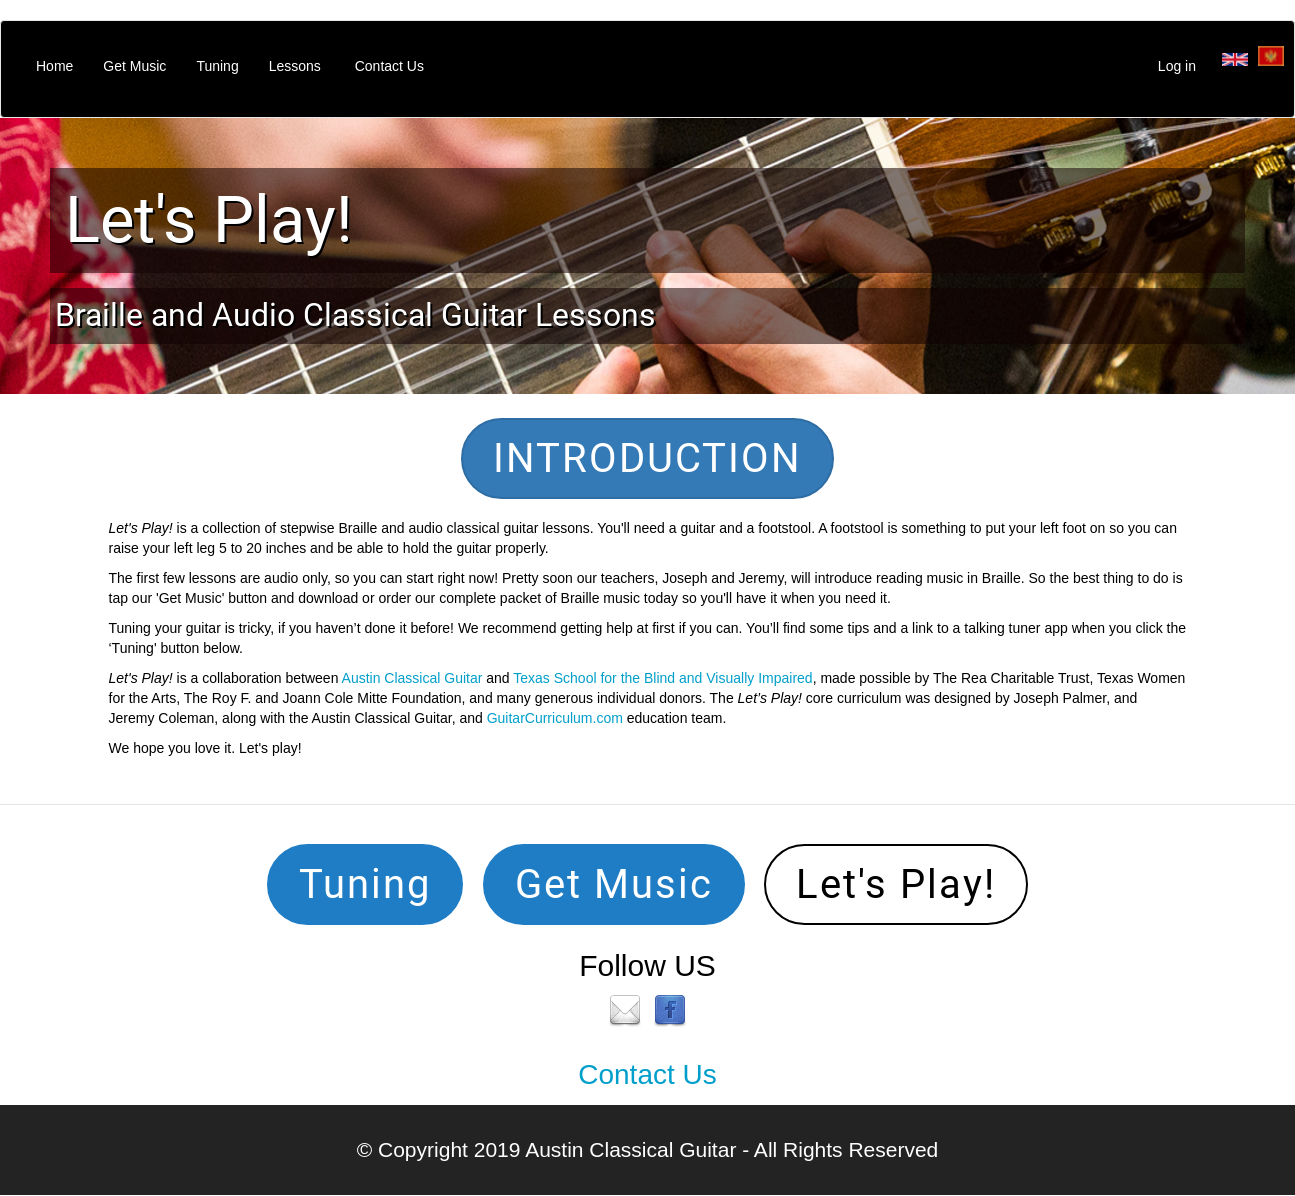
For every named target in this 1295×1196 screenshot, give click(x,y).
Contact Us (389, 66)
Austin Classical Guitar (412, 678)
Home (54, 66)
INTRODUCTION (647, 458)
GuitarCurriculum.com (555, 718)
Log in (1177, 66)
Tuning (217, 66)
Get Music (134, 66)
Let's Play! (209, 220)
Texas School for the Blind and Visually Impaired (662, 678)
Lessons (295, 66)
